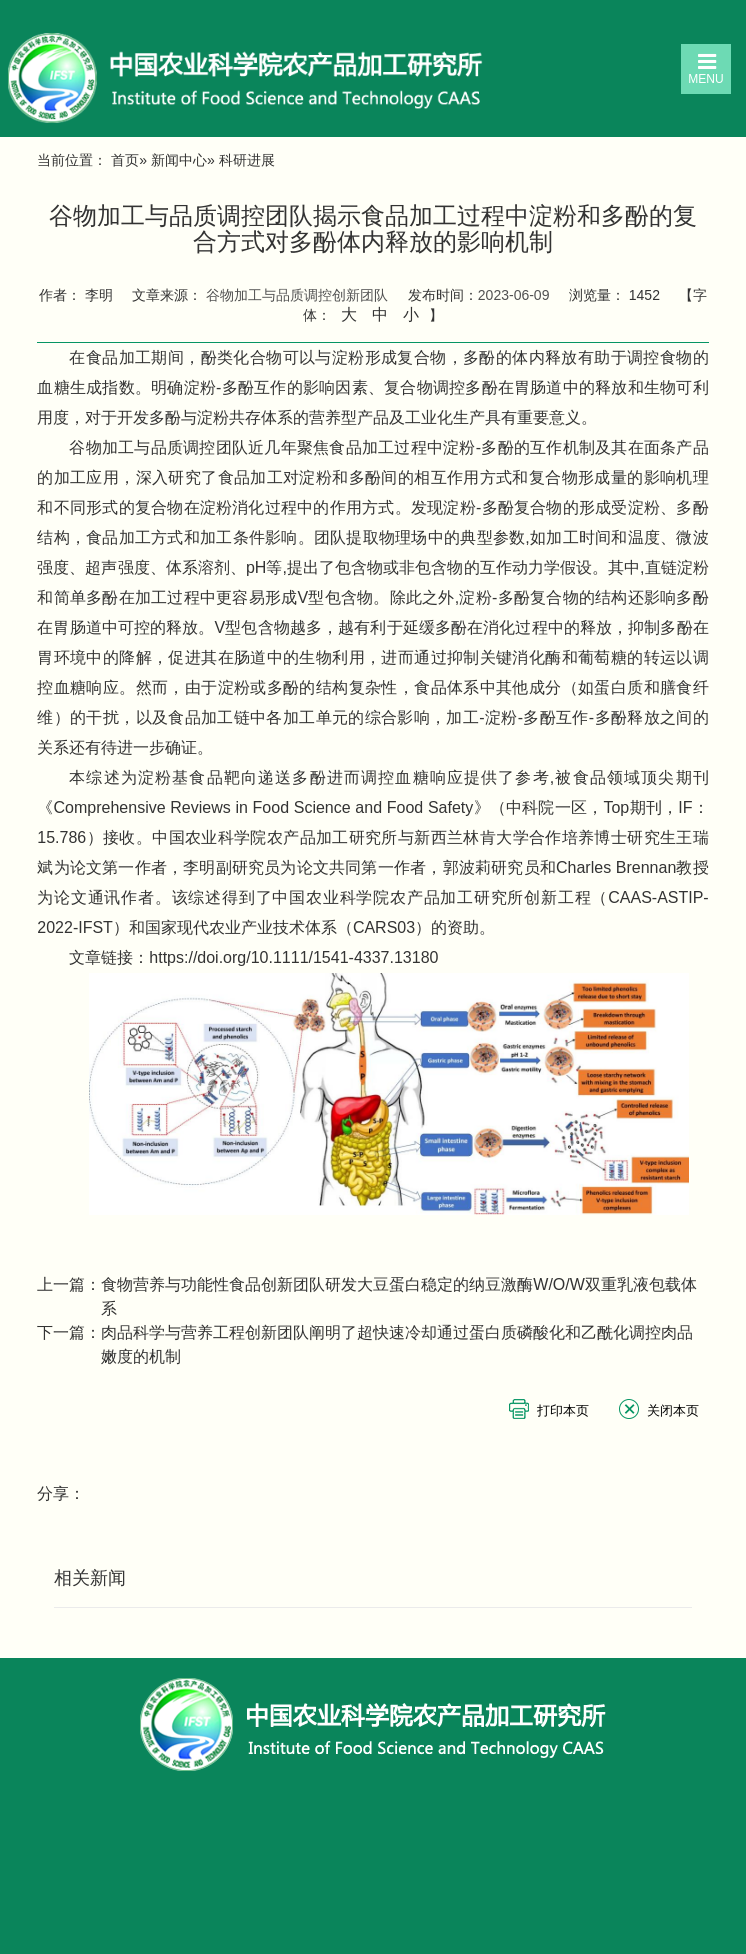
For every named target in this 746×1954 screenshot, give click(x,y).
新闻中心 (179, 160)
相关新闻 (90, 1578)
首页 (125, 160)
